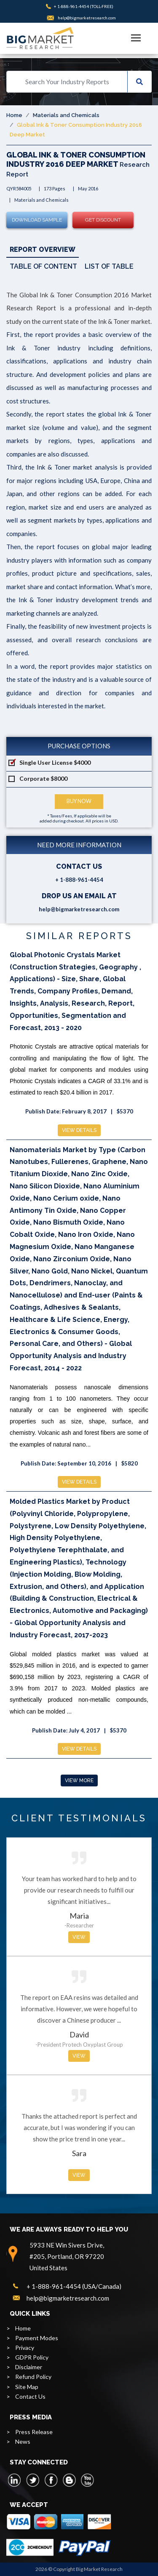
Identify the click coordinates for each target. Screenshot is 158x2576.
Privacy (24, 2347)
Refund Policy (33, 2376)
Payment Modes (36, 2337)
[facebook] (51, 2480)
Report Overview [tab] (42, 250)
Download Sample (37, 220)
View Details (79, 1130)
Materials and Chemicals (66, 115)
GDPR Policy (31, 2357)
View (79, 1937)
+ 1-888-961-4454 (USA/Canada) (74, 2286)
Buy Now (79, 801)
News (22, 2441)
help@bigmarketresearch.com (87, 17)
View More (79, 1780)
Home (14, 115)
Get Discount (103, 220)
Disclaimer (28, 2366)
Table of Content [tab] (43, 266)
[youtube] (87, 2480)
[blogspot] (69, 2480)
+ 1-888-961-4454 (71, 6)
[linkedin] (14, 2480)
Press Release (34, 2431)
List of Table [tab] (109, 266)
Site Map (26, 2386)
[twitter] (33, 2480)
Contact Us (30, 2396)
